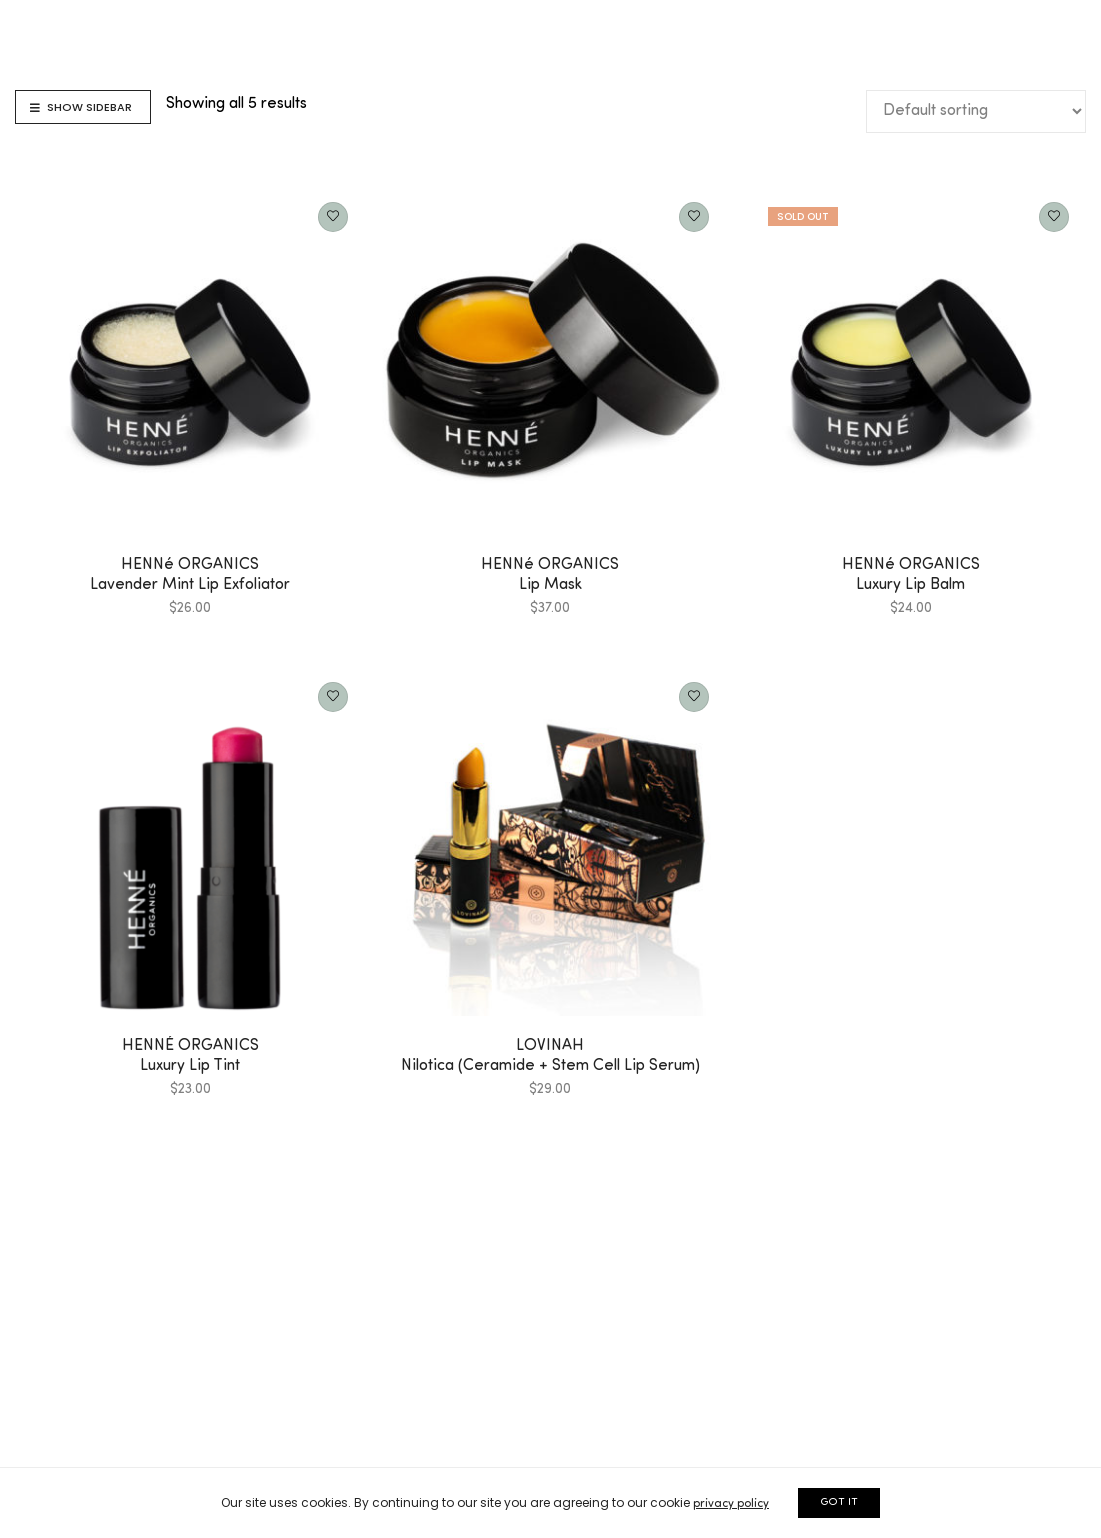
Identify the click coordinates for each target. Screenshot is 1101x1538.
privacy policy (731, 1504)
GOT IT (839, 1502)
